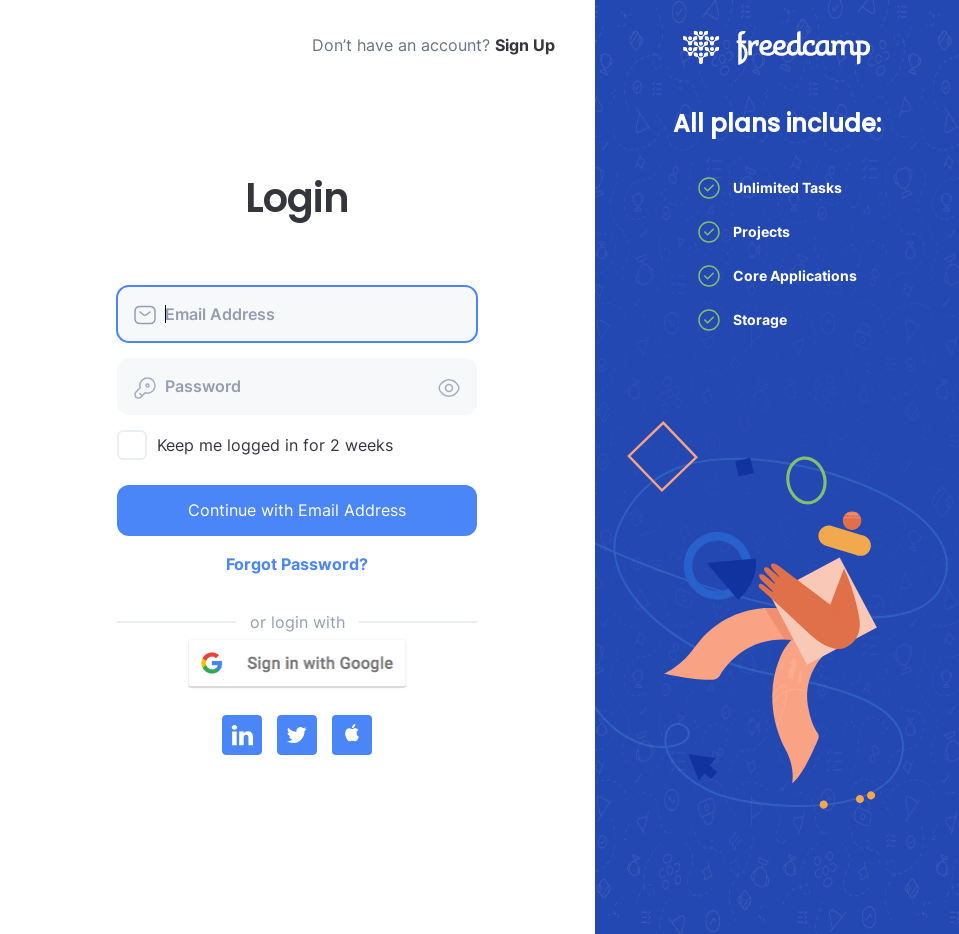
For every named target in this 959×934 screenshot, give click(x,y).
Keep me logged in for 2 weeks (275, 445)
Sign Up (525, 45)
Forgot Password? (297, 564)
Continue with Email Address (297, 510)
